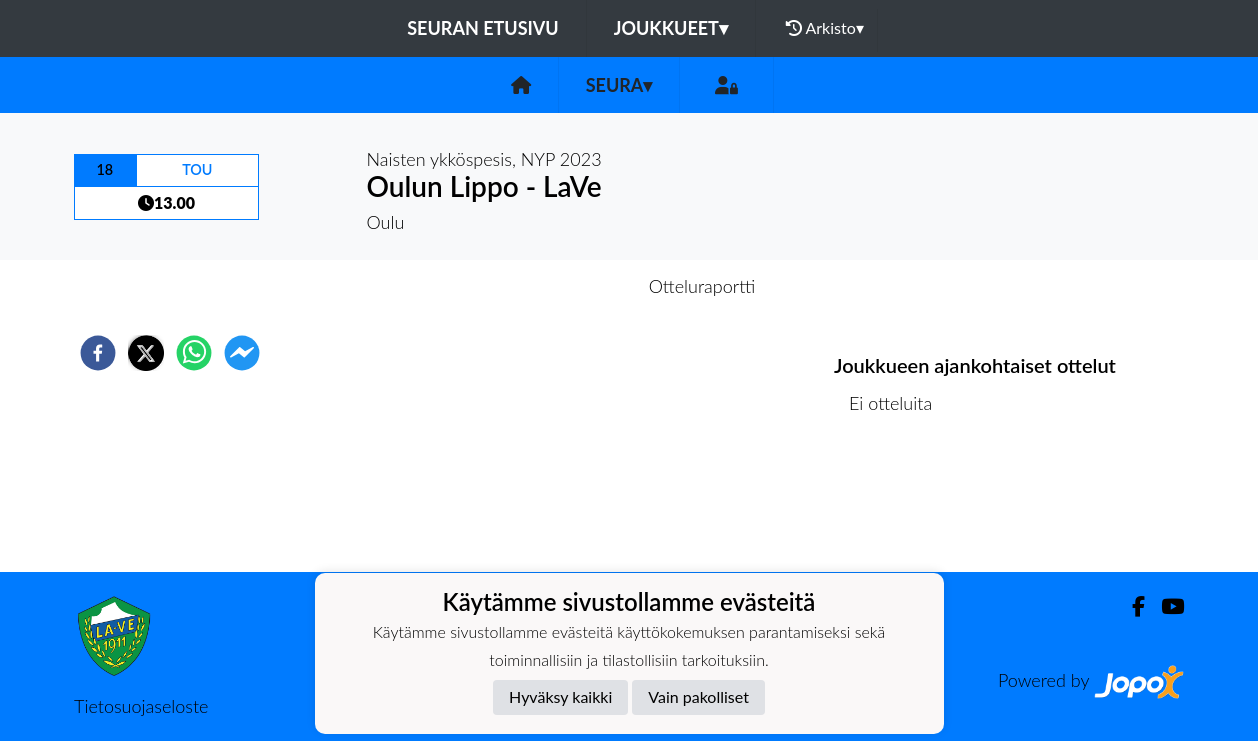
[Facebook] (1130, 606)
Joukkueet (671, 28)
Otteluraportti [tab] (702, 286)
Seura (619, 85)
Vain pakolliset (698, 696)
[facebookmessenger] (242, 353)
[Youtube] (1164, 606)
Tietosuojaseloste (141, 706)
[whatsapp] (194, 353)
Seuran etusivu (483, 28)
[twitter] (146, 353)
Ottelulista (898, 504)
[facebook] (98, 353)
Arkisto (825, 28)
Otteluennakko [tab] (560, 286)
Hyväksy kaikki (560, 696)
